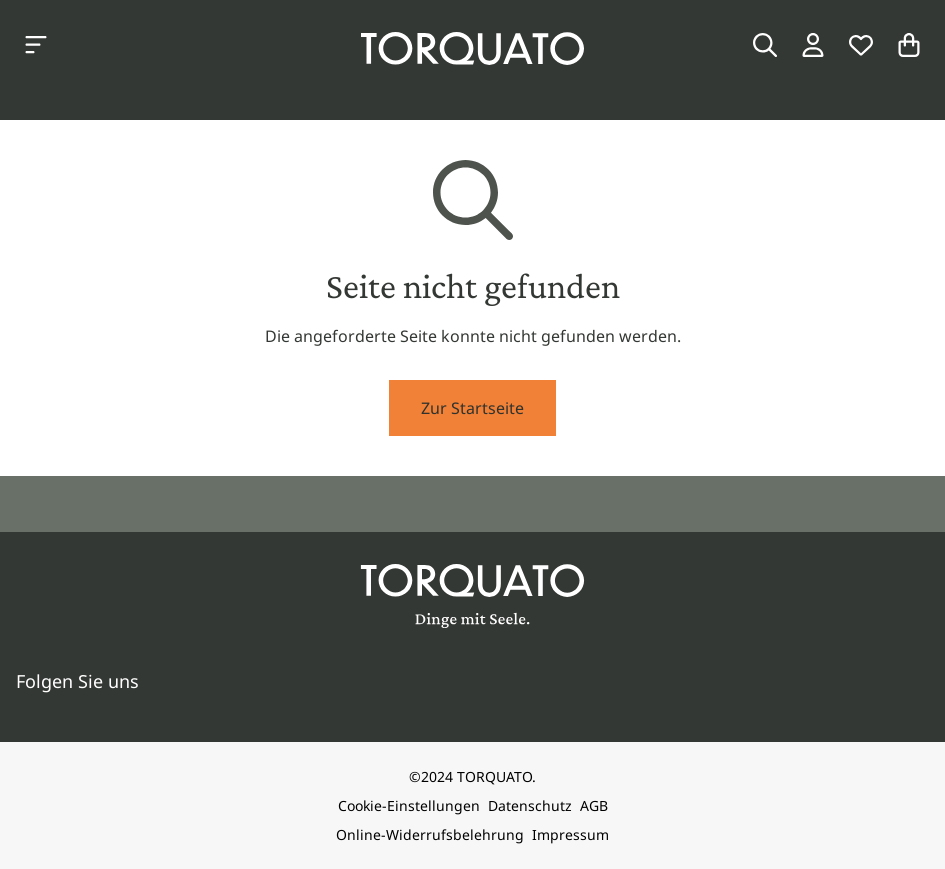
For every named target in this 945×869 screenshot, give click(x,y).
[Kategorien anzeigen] (36, 45)
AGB (594, 805)
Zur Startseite (472, 408)
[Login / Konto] (813, 45)
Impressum (570, 834)
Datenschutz (530, 805)
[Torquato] (472, 48)
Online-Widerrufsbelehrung (430, 834)
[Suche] (765, 45)
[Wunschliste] (861, 45)
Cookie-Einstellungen (409, 805)
